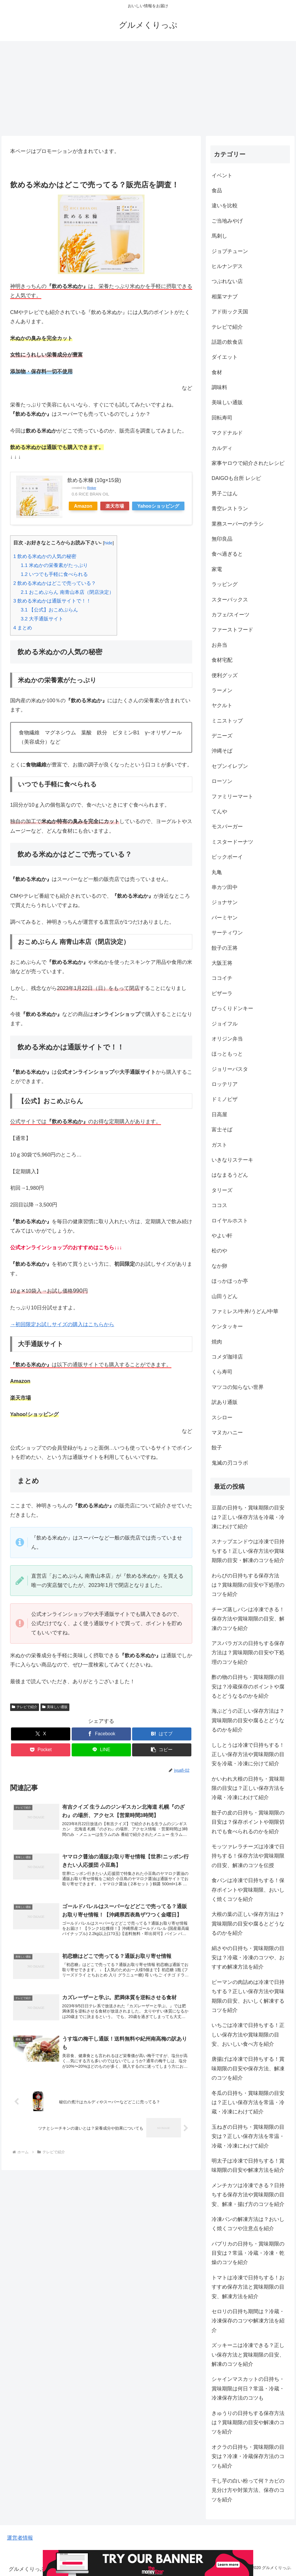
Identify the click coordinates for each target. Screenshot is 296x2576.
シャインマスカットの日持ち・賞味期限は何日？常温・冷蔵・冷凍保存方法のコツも (248, 2388)
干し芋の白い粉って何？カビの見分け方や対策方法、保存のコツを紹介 (248, 2490)
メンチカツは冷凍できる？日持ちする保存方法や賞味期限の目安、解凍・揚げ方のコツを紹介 (248, 2195)
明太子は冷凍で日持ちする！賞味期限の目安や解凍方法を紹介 (248, 2165)
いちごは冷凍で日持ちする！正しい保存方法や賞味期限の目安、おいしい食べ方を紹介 (248, 2034)
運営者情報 (20, 2538)
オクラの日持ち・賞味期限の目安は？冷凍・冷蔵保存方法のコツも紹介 (248, 2456)
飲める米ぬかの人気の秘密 (44, 556)
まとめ (22, 628)
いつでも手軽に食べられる (54, 574)
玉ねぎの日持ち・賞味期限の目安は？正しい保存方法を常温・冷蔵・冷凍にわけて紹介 (248, 2136)
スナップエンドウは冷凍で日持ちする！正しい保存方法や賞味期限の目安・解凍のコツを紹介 (248, 1551)
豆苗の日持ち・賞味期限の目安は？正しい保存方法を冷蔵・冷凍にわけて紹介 (248, 1517)
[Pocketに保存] (40, 1749)
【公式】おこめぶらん (49, 610)
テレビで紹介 (24, 1707)
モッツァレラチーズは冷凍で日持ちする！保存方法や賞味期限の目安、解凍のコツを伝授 (248, 1856)
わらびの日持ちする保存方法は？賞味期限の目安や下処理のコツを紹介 (248, 1585)
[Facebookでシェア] (101, 1733)
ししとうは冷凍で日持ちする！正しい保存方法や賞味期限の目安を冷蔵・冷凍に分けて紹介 (248, 1754)
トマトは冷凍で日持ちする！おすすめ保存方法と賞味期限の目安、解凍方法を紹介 (248, 2287)
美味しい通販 (55, 1707)
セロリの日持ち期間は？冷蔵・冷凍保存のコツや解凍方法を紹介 (248, 2321)
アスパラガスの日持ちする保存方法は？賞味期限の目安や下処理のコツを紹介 (248, 1652)
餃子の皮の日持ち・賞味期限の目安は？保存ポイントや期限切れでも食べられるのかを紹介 (248, 1822)
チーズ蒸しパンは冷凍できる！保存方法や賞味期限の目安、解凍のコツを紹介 (248, 1619)
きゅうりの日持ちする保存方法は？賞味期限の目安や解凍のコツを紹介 (248, 2422)
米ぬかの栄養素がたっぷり (54, 565)
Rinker (91, 487)
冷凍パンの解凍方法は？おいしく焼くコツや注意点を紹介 (248, 2223)
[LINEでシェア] (101, 1749)
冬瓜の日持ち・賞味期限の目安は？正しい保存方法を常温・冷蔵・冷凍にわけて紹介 (248, 2102)
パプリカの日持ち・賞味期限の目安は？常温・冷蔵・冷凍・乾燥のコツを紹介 (248, 2253)
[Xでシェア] (40, 1733)
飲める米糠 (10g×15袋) (94, 480)
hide (108, 542)
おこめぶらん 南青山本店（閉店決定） (67, 592)
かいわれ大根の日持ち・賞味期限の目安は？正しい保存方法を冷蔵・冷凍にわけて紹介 (248, 1788)
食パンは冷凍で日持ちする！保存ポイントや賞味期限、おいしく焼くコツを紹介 (248, 1890)
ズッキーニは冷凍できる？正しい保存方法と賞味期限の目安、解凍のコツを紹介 (248, 2354)
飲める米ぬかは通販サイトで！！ (52, 601)
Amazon (83, 506)
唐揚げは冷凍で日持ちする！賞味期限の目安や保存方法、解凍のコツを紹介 (248, 2068)
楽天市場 (115, 506)
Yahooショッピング (158, 506)
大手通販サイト (42, 619)
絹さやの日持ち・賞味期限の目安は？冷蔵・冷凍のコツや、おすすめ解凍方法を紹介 (248, 1957)
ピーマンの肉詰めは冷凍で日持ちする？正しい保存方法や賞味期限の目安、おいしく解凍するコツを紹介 (248, 1996)
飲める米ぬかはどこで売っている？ (54, 583)
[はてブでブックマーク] (161, 1733)
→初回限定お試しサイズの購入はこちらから (62, 1324)
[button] (161, 1749)
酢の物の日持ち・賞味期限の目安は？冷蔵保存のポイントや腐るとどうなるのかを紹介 (248, 1686)
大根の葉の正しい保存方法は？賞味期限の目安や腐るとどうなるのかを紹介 (248, 1923)
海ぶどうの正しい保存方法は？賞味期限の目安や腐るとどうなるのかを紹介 (248, 1720)
